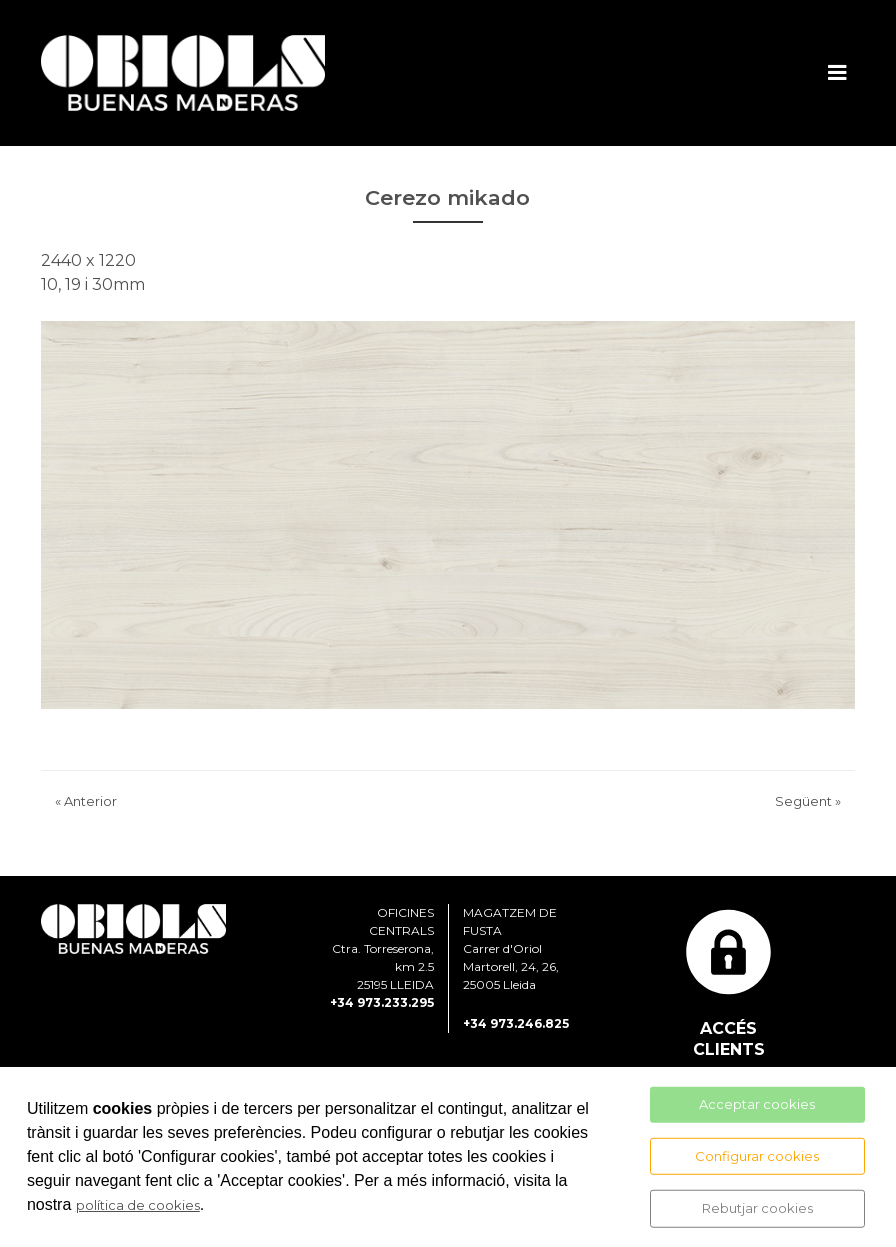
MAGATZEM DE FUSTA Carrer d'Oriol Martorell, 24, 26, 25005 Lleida (511, 948)
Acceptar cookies (757, 1104)
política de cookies (138, 1205)
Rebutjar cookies (757, 1208)
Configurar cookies (757, 1155)
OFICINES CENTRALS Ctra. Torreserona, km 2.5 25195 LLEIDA (383, 948)
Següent (808, 801)
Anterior (86, 801)
